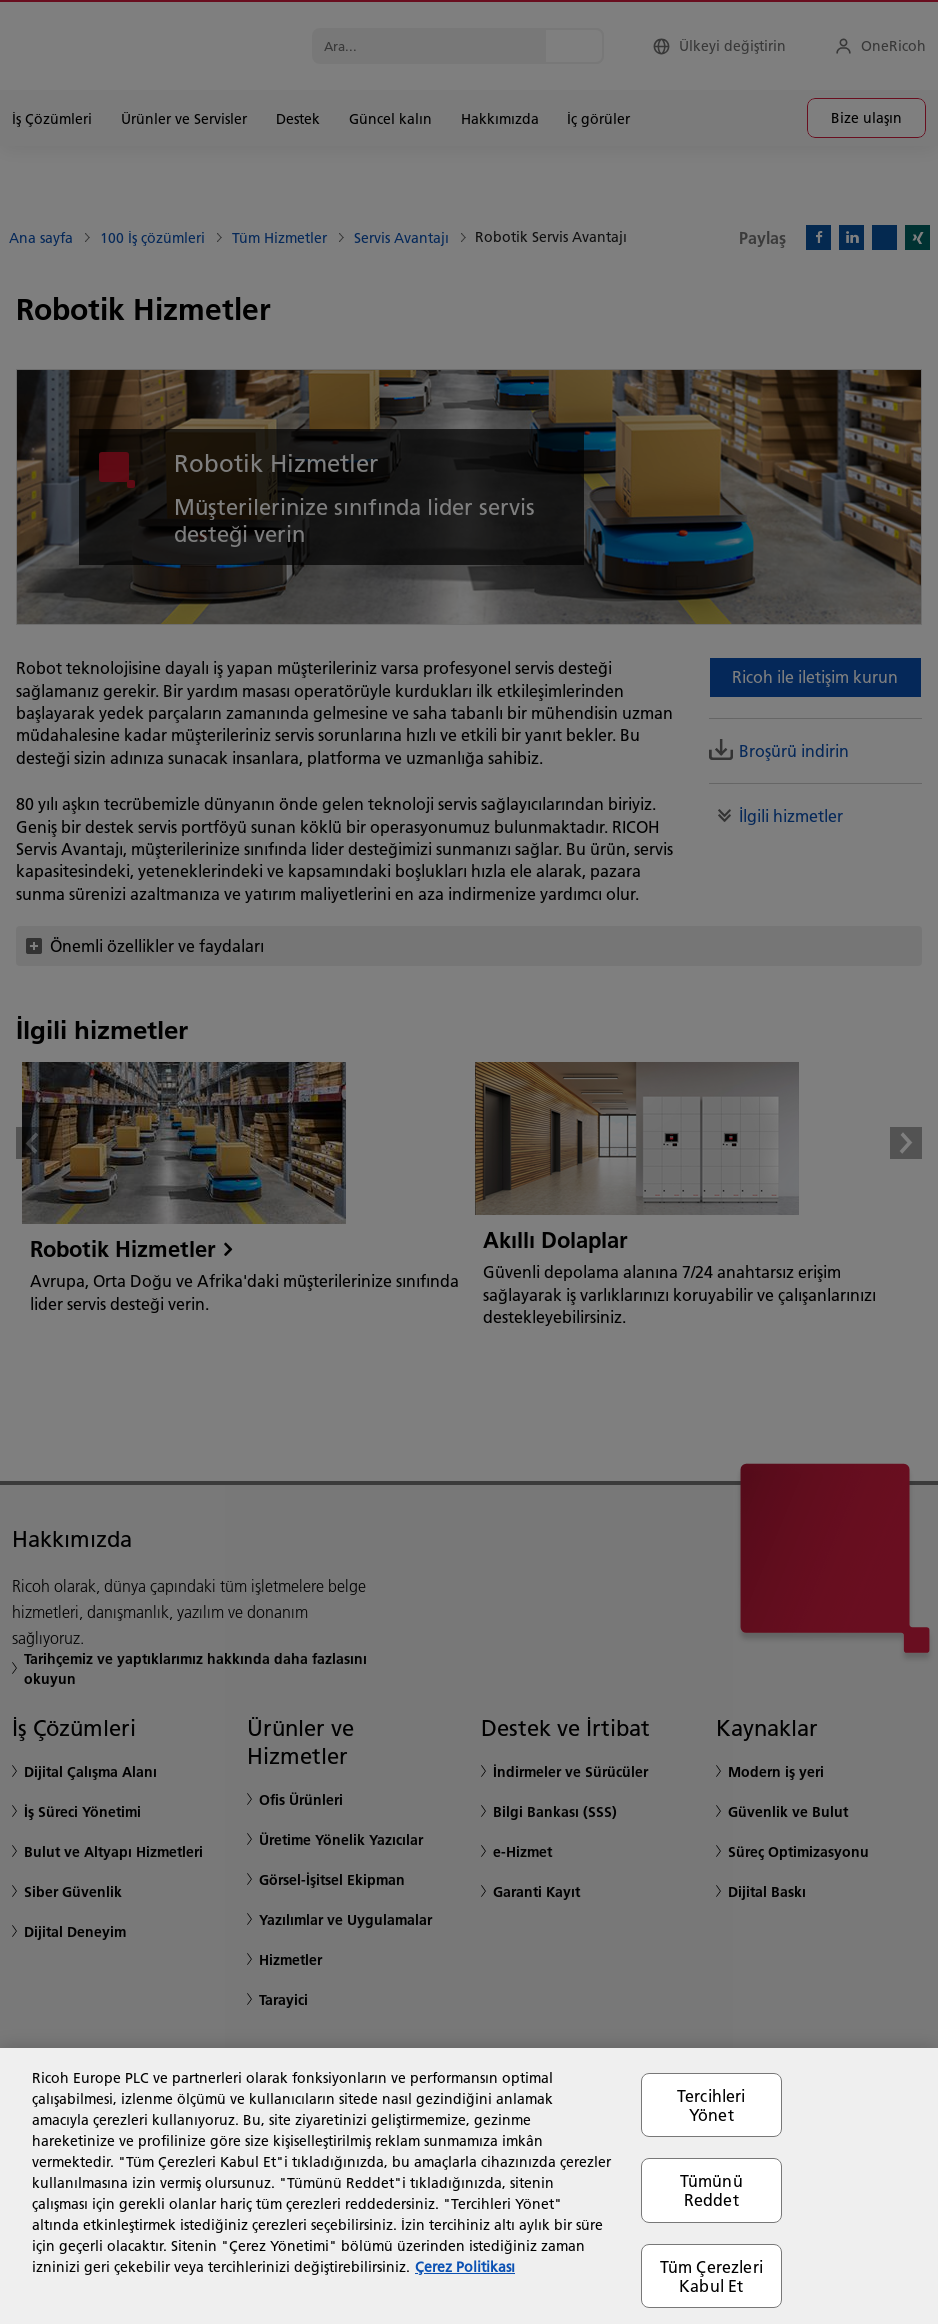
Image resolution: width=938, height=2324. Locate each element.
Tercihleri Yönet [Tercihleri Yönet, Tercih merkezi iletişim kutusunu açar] (711, 2105)
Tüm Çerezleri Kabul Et (711, 2276)
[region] (469, 2186)
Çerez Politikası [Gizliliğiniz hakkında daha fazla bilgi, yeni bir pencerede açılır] (465, 2267)
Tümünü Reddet (711, 2190)
